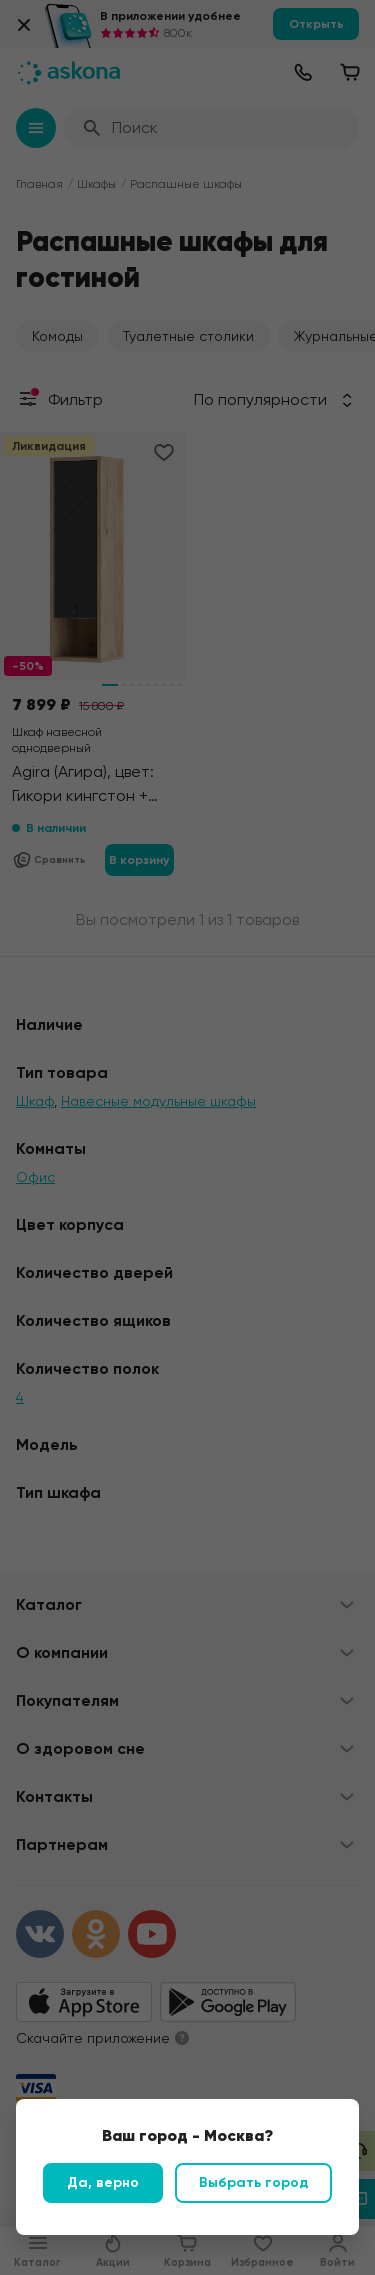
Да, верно (103, 2182)
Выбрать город (253, 2182)
